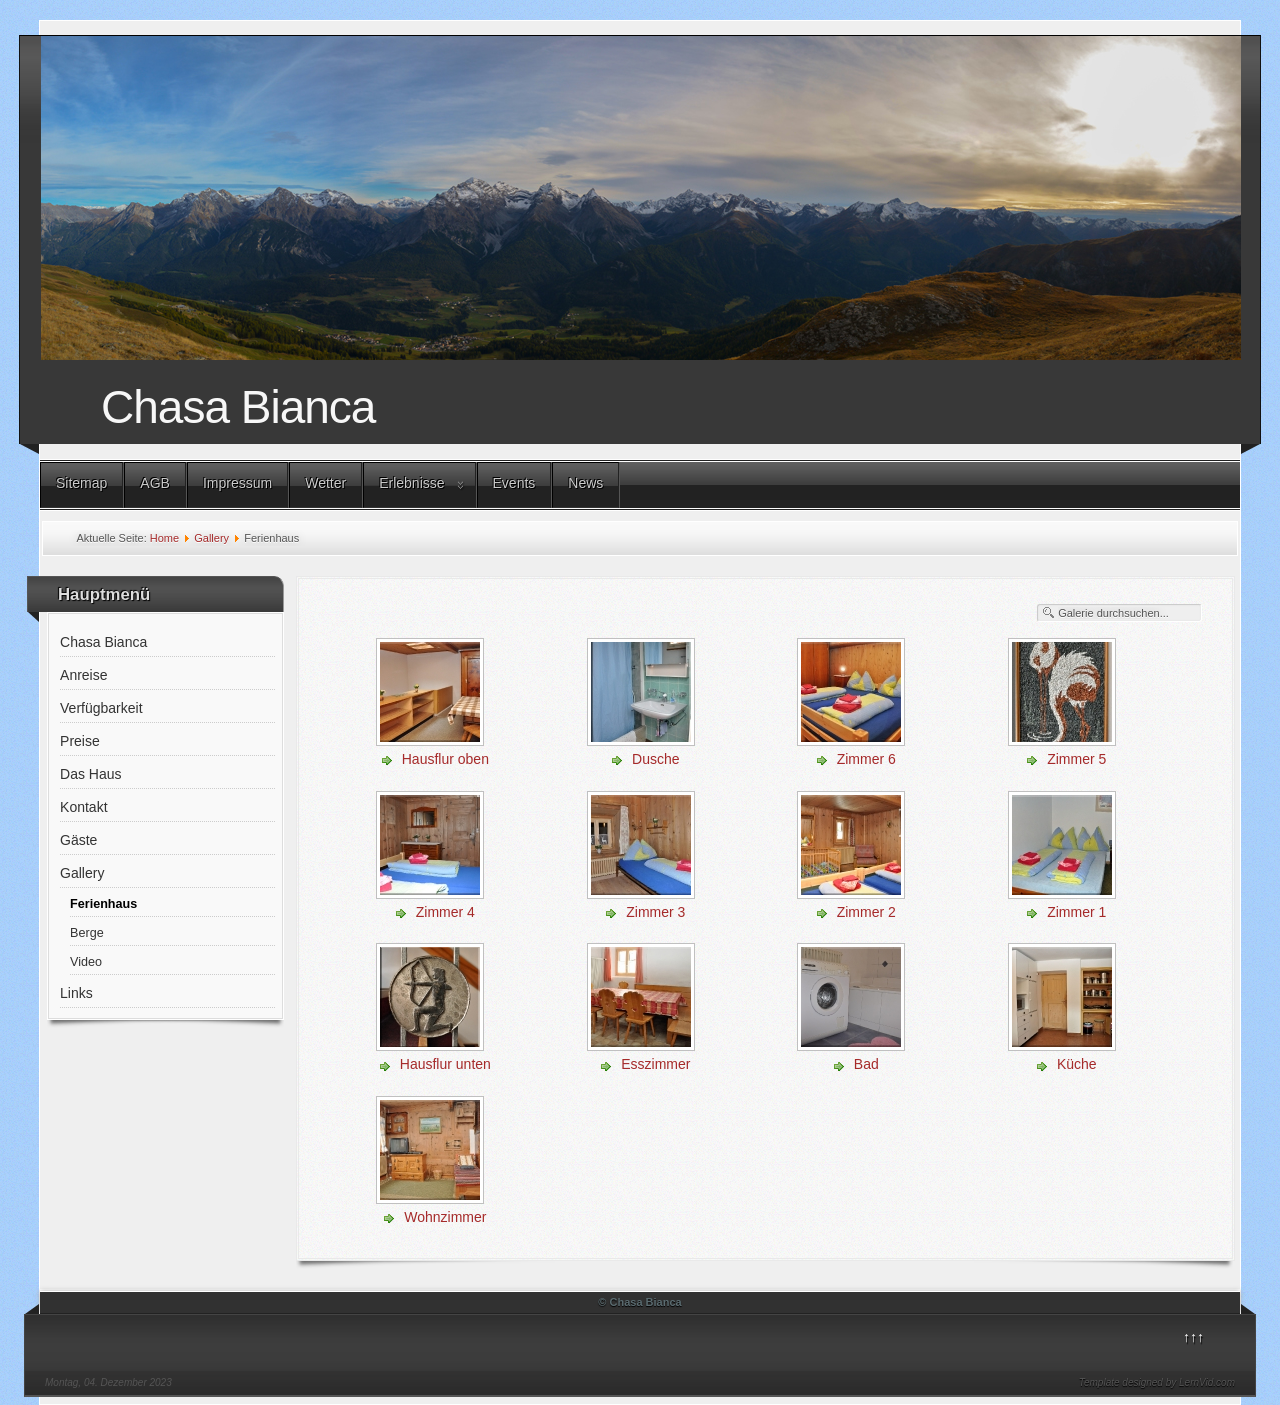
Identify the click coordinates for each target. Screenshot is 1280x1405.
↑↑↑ (1193, 1337)
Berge (87, 933)
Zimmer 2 (866, 912)
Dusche (655, 759)
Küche (1077, 1064)
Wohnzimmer (445, 1217)
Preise (80, 741)
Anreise (83, 675)
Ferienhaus (103, 904)
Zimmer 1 (1076, 912)
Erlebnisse (411, 483)
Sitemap (81, 483)
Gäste (78, 840)
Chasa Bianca (238, 407)
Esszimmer (655, 1064)
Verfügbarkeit (101, 708)
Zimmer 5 (1076, 759)
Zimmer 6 (866, 759)
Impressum (237, 483)
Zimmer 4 (445, 912)
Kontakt (83, 807)
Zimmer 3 (655, 912)
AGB (155, 483)
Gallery (211, 538)
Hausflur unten (445, 1064)
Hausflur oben (445, 759)
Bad (866, 1064)
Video (86, 962)
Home (164, 538)
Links (76, 993)
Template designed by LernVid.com (1157, 1382)
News (585, 483)
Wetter (325, 483)
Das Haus (90, 774)
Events (514, 483)
